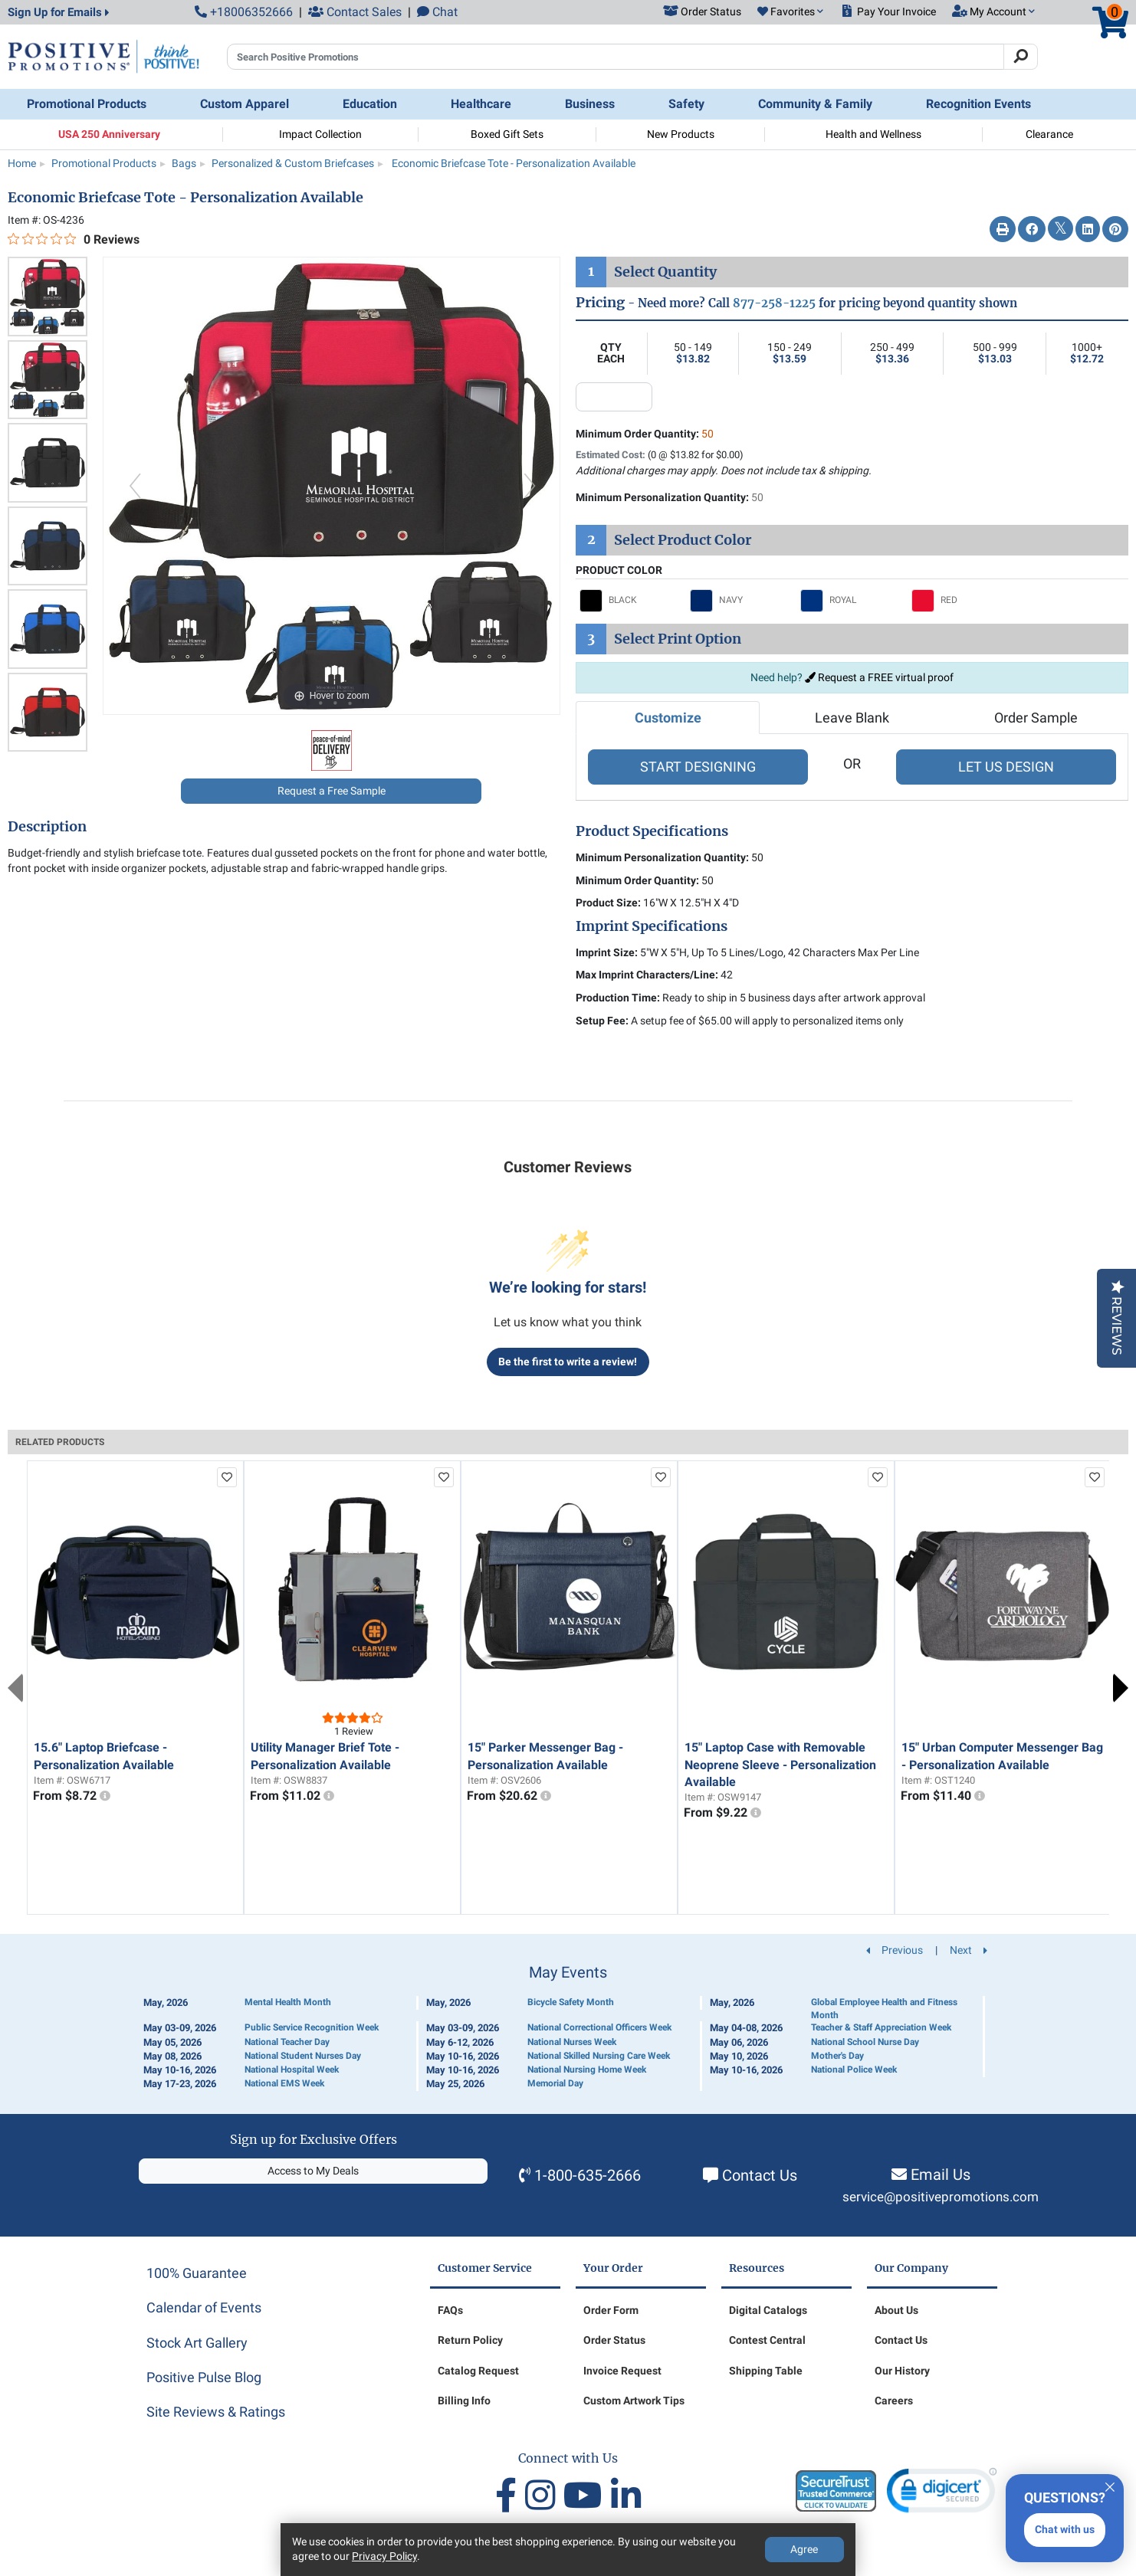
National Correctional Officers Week (599, 2027)
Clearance (1049, 134)
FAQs (450, 2310)
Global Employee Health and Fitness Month (884, 2008)
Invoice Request (622, 2371)
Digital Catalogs (768, 2310)
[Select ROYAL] (851, 600)
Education (370, 104)
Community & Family (815, 104)
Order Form (611, 2310)
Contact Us (759, 2175)
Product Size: (608, 902)
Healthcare (481, 104)
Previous (15, 1688)
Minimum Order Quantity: (645, 434)
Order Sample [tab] (1036, 718)
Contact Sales (355, 12)
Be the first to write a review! (567, 1361)
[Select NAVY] (741, 600)
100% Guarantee (196, 2273)
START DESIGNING (698, 767)
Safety (686, 104)
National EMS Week (284, 2083)
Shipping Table (766, 2371)
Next (1120, 1688)
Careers (894, 2400)
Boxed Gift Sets (507, 134)
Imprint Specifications (651, 926)
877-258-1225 (774, 303)
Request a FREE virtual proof (879, 677)
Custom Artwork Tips (634, 2400)
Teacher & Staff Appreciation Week (881, 2027)
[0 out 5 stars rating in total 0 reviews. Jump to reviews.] (74, 239)
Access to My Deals (313, 2171)
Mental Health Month (288, 2002)
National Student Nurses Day (303, 2055)
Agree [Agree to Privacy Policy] (804, 2549)
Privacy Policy (384, 2556)
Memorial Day (555, 2083)
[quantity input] (614, 396)
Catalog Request (478, 2371)
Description (47, 826)
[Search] (1020, 57)
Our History (902, 2371)
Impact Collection (320, 134)
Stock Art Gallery (197, 2343)
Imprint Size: (607, 952)
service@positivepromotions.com (940, 2197)
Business (590, 104)
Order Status (614, 2340)
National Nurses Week (571, 2042)
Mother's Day (837, 2055)
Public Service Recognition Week (312, 2027)
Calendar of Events (203, 2307)
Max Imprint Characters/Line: (647, 974)
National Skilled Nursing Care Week (598, 2055)
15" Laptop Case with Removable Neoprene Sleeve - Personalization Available (780, 1764)
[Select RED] (963, 600)
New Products (680, 134)
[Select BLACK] (631, 600)
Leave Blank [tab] (852, 718)
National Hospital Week (292, 2069)
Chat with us (1065, 2529)
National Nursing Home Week (586, 2069)
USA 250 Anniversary (109, 134)
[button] (790, 12)
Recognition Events (978, 104)
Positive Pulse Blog (203, 2377)
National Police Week (854, 2069)
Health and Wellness (873, 134)
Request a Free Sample (331, 791)
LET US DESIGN (1006, 767)
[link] (941, 2493)
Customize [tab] (668, 718)
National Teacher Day (287, 2042)
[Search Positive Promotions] (615, 57)
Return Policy (470, 2340)
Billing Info (464, 2400)
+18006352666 (244, 12)
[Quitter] (1110, 2485)
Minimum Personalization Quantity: (669, 497)
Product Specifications (652, 831)
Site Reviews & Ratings (215, 2412)
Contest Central (767, 2340)
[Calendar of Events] (568, 2028)
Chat (437, 12)
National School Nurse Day (865, 2042)
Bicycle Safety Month (570, 2002)
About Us (896, 2310)
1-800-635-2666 (587, 2175)
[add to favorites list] (227, 1477)
